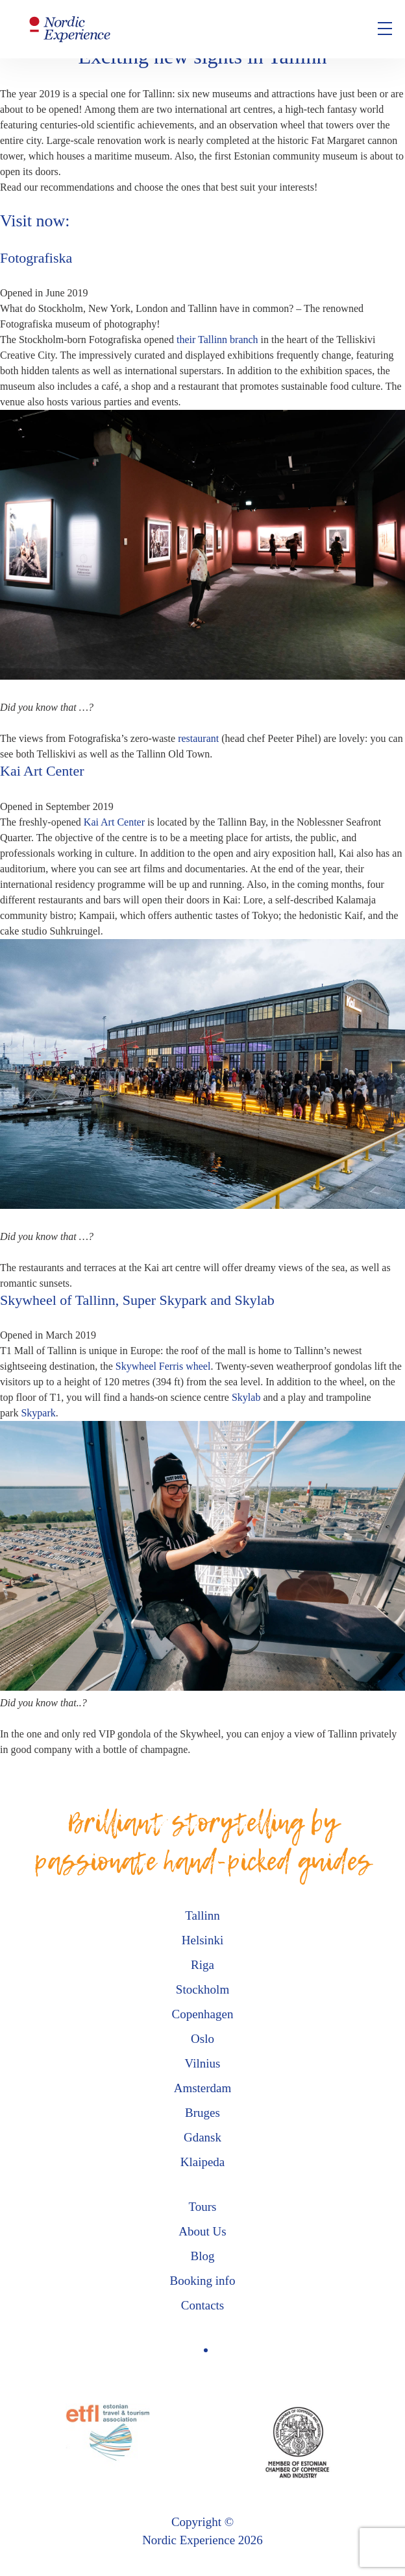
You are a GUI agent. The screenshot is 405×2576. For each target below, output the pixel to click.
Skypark (38, 1412)
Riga (202, 1965)
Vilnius (203, 2063)
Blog (203, 2256)
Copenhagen (203, 2014)
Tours (202, 2206)
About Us (202, 2231)
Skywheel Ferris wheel (163, 1366)
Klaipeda (202, 2162)
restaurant (198, 738)
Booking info (203, 2280)
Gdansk (202, 2137)
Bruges (202, 2112)
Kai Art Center (114, 822)
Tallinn (202, 1915)
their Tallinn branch (217, 339)
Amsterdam (203, 2088)
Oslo (202, 2038)
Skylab (246, 1397)
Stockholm (202, 1989)
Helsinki (202, 1940)
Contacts (203, 2305)
